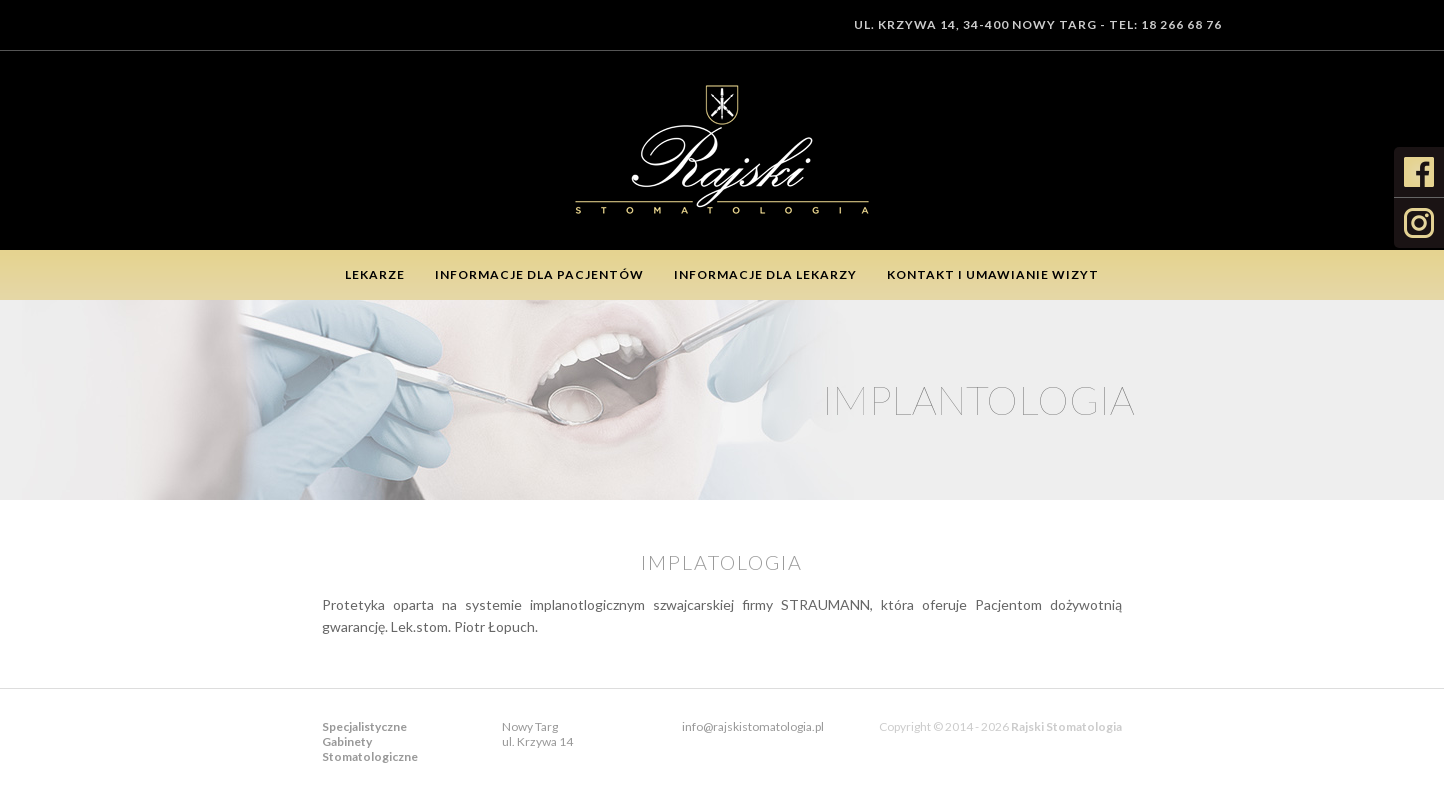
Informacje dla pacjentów (539, 274)
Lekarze (375, 274)
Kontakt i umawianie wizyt (993, 274)
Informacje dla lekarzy (765, 274)
